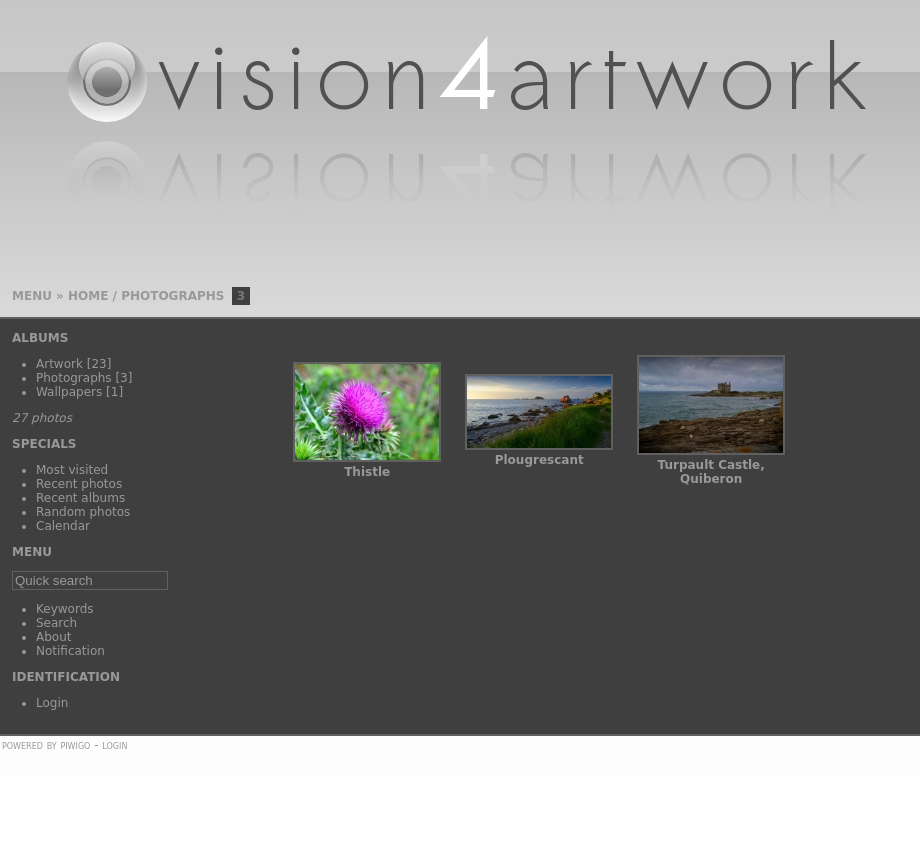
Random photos (83, 512)
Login (52, 703)
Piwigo (75, 745)
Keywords (65, 609)
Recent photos (79, 484)
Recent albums (80, 498)
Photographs (172, 296)
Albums (40, 338)
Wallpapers (69, 392)
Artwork (59, 364)
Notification (70, 651)
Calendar (63, 526)
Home (88, 296)
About (53, 637)
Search (56, 623)
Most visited (72, 470)
